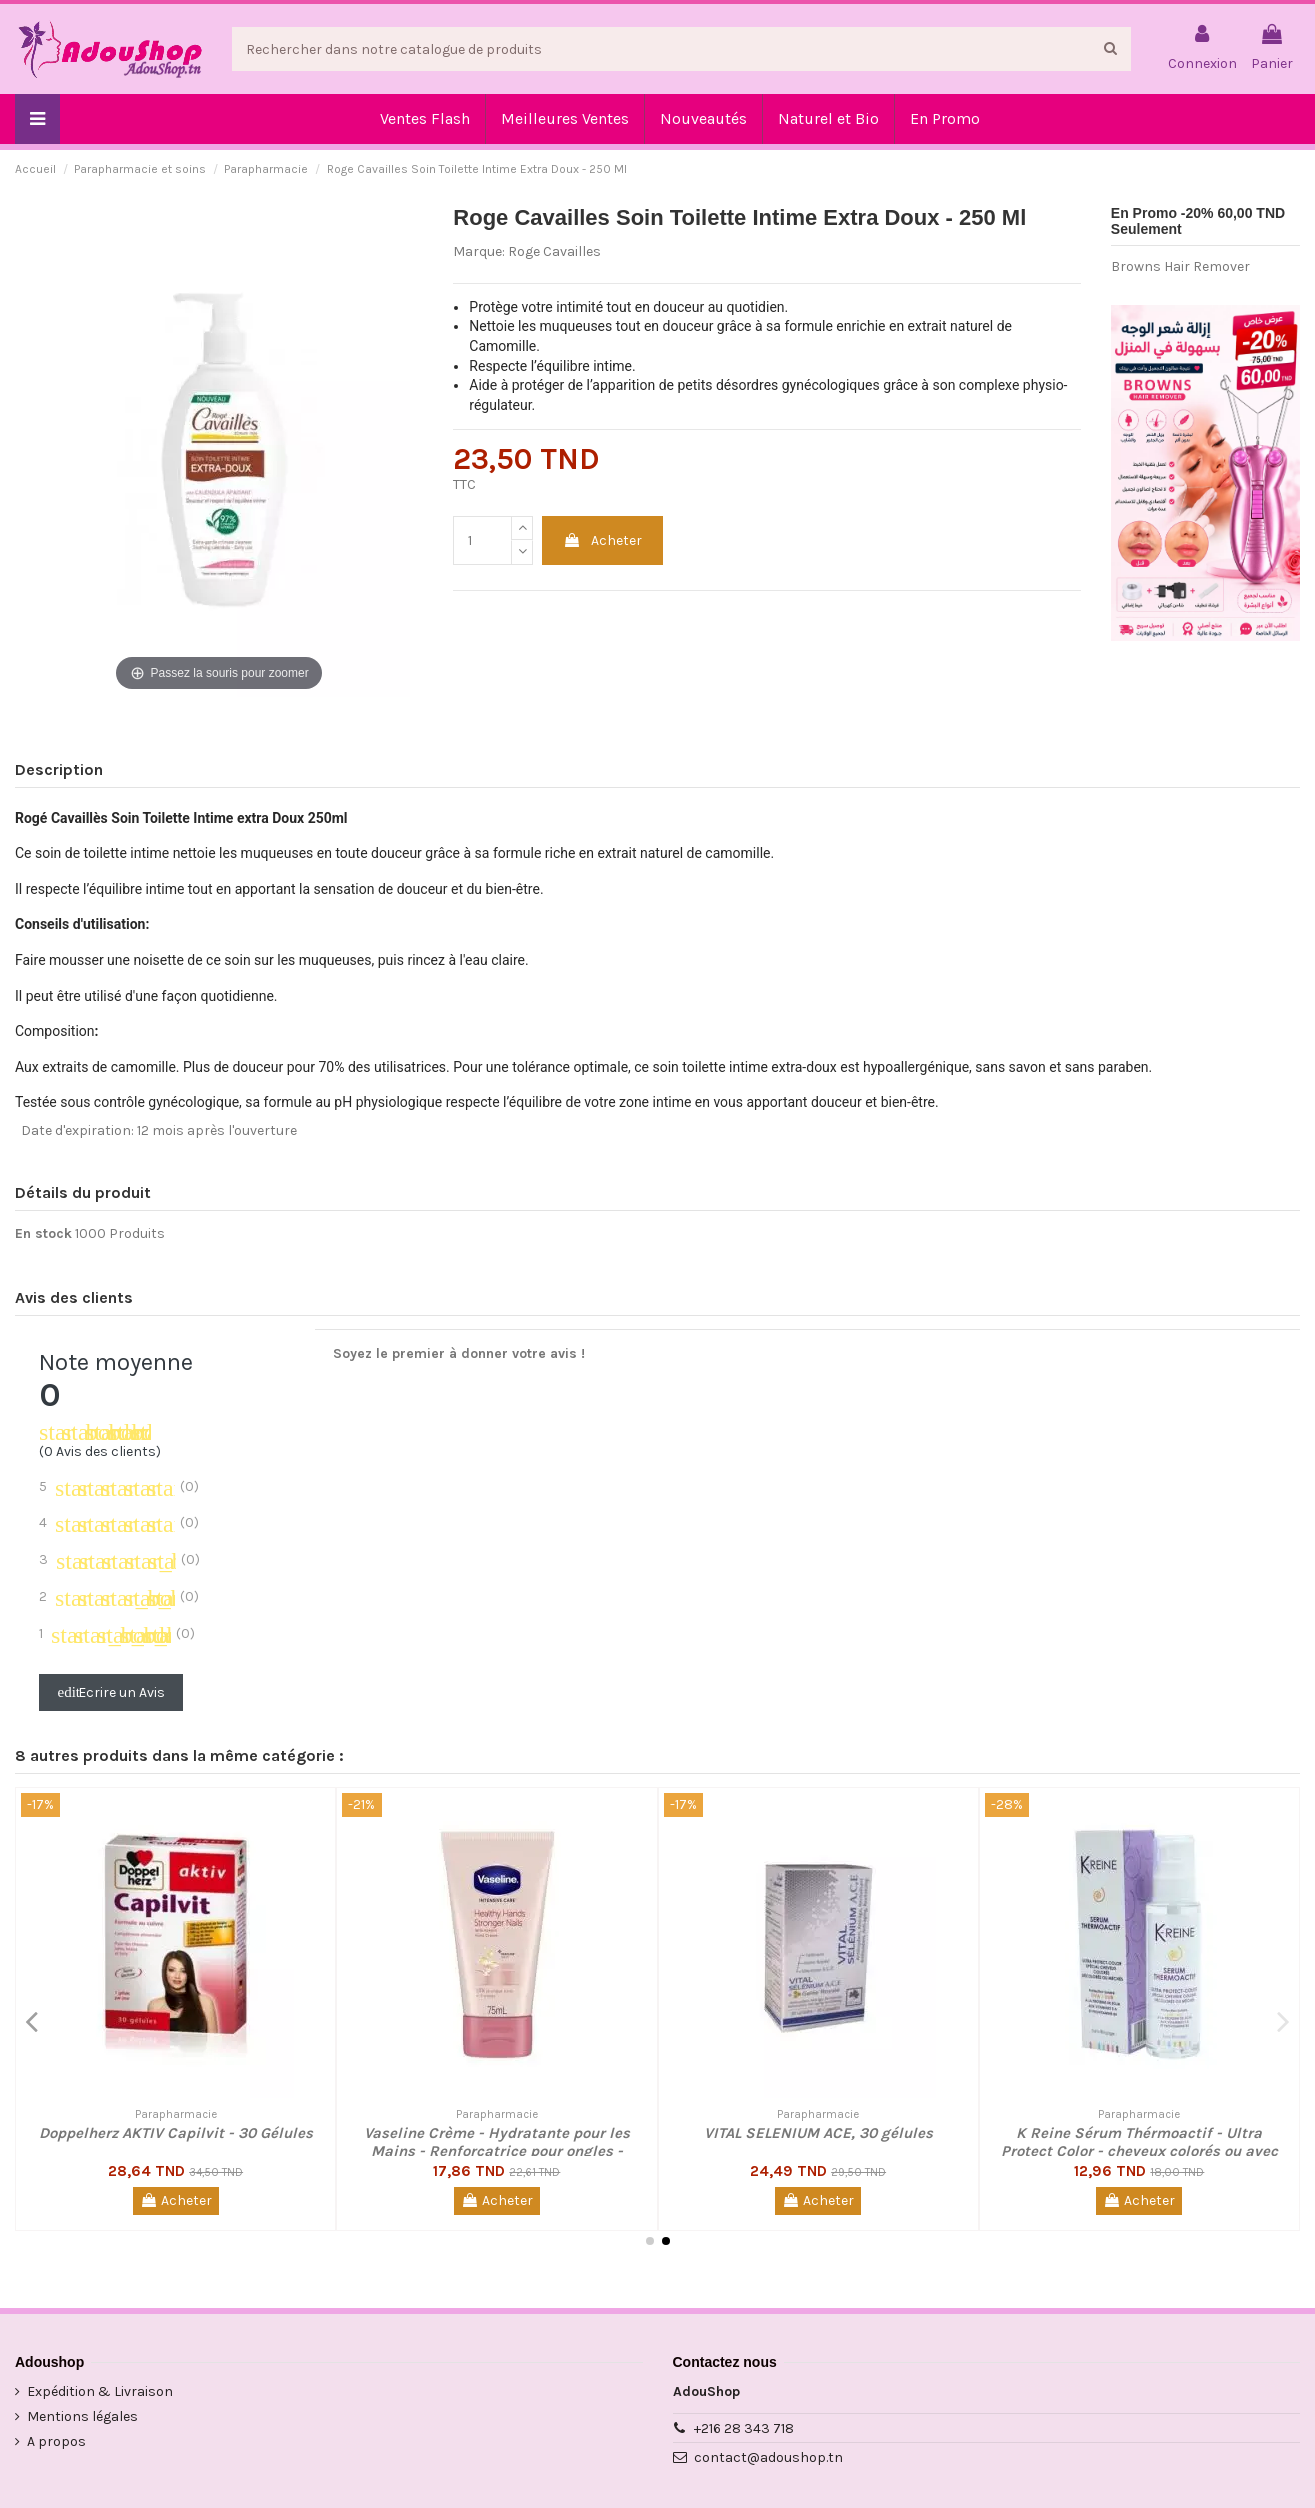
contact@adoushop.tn (768, 2457)
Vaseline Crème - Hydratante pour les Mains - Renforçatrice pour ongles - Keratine (497, 2151)
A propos (56, 2441)
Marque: (479, 251)
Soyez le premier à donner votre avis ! (459, 1353)
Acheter (602, 540)
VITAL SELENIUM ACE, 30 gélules (818, 2133)
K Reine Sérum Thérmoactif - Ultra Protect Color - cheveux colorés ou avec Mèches (1139, 2151)
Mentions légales (82, 2416)
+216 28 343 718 (744, 2428)
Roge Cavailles (554, 251)
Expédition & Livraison (100, 2391)
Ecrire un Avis (111, 1692)
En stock (43, 1233)
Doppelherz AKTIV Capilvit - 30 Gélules (176, 2133)
